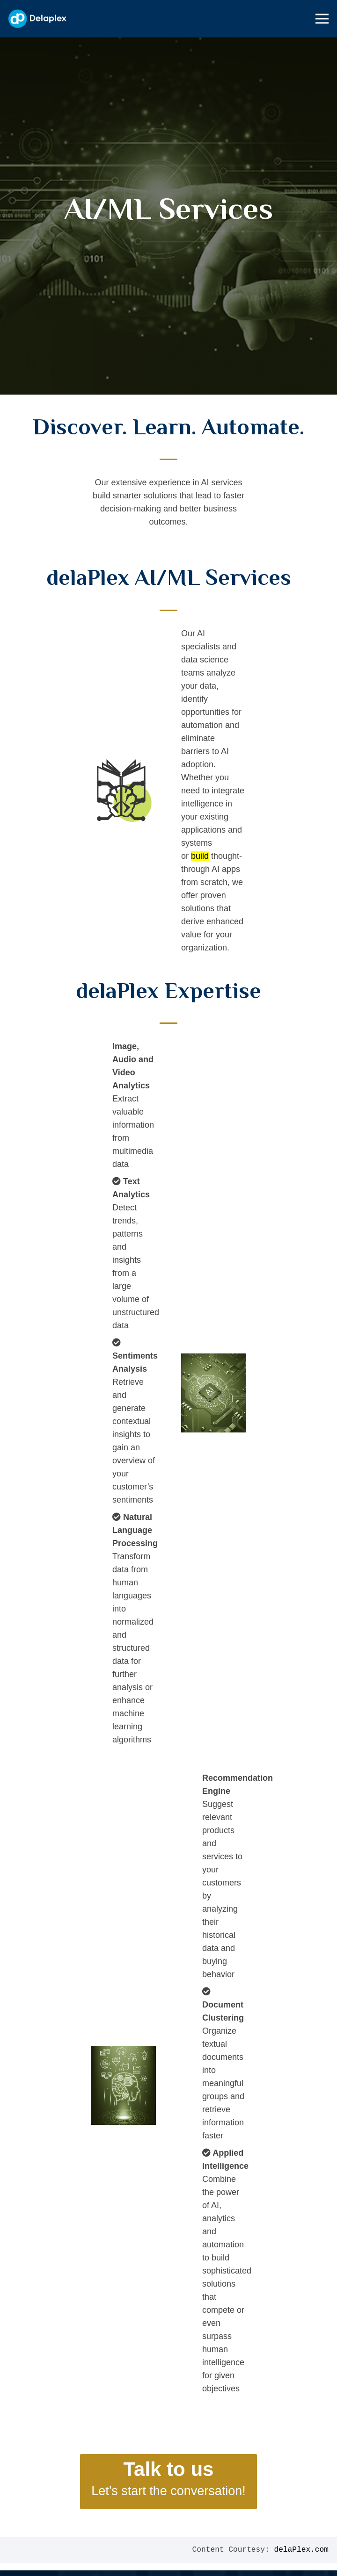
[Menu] (322, 18)
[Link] (37, 18)
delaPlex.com (301, 2550)
